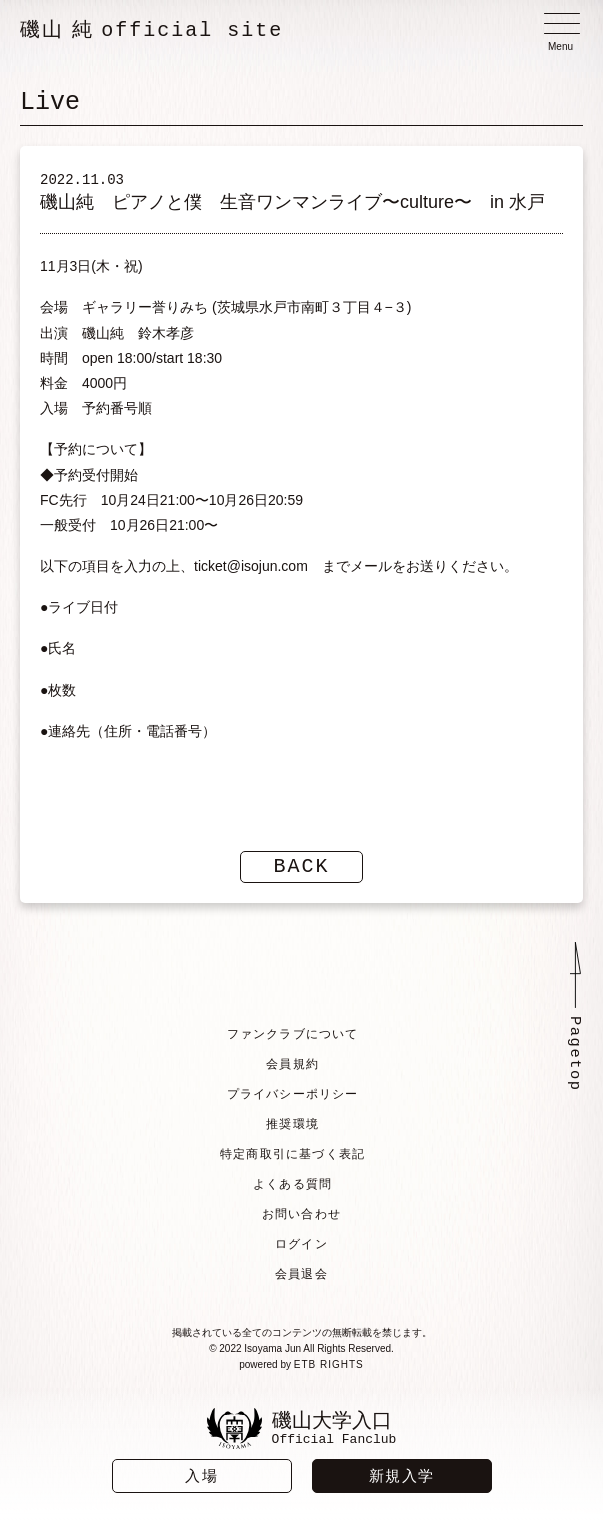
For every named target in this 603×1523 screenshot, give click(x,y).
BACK (302, 866)
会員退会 (301, 1274)
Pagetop (575, 1055)
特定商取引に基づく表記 (292, 1154)
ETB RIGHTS (329, 1364)
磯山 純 (151, 30)
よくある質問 (292, 1184)
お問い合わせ (301, 1214)
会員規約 (292, 1064)
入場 (201, 1475)
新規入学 (402, 1475)
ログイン (301, 1244)
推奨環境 (292, 1124)
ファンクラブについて (292, 1034)
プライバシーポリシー (292, 1094)
